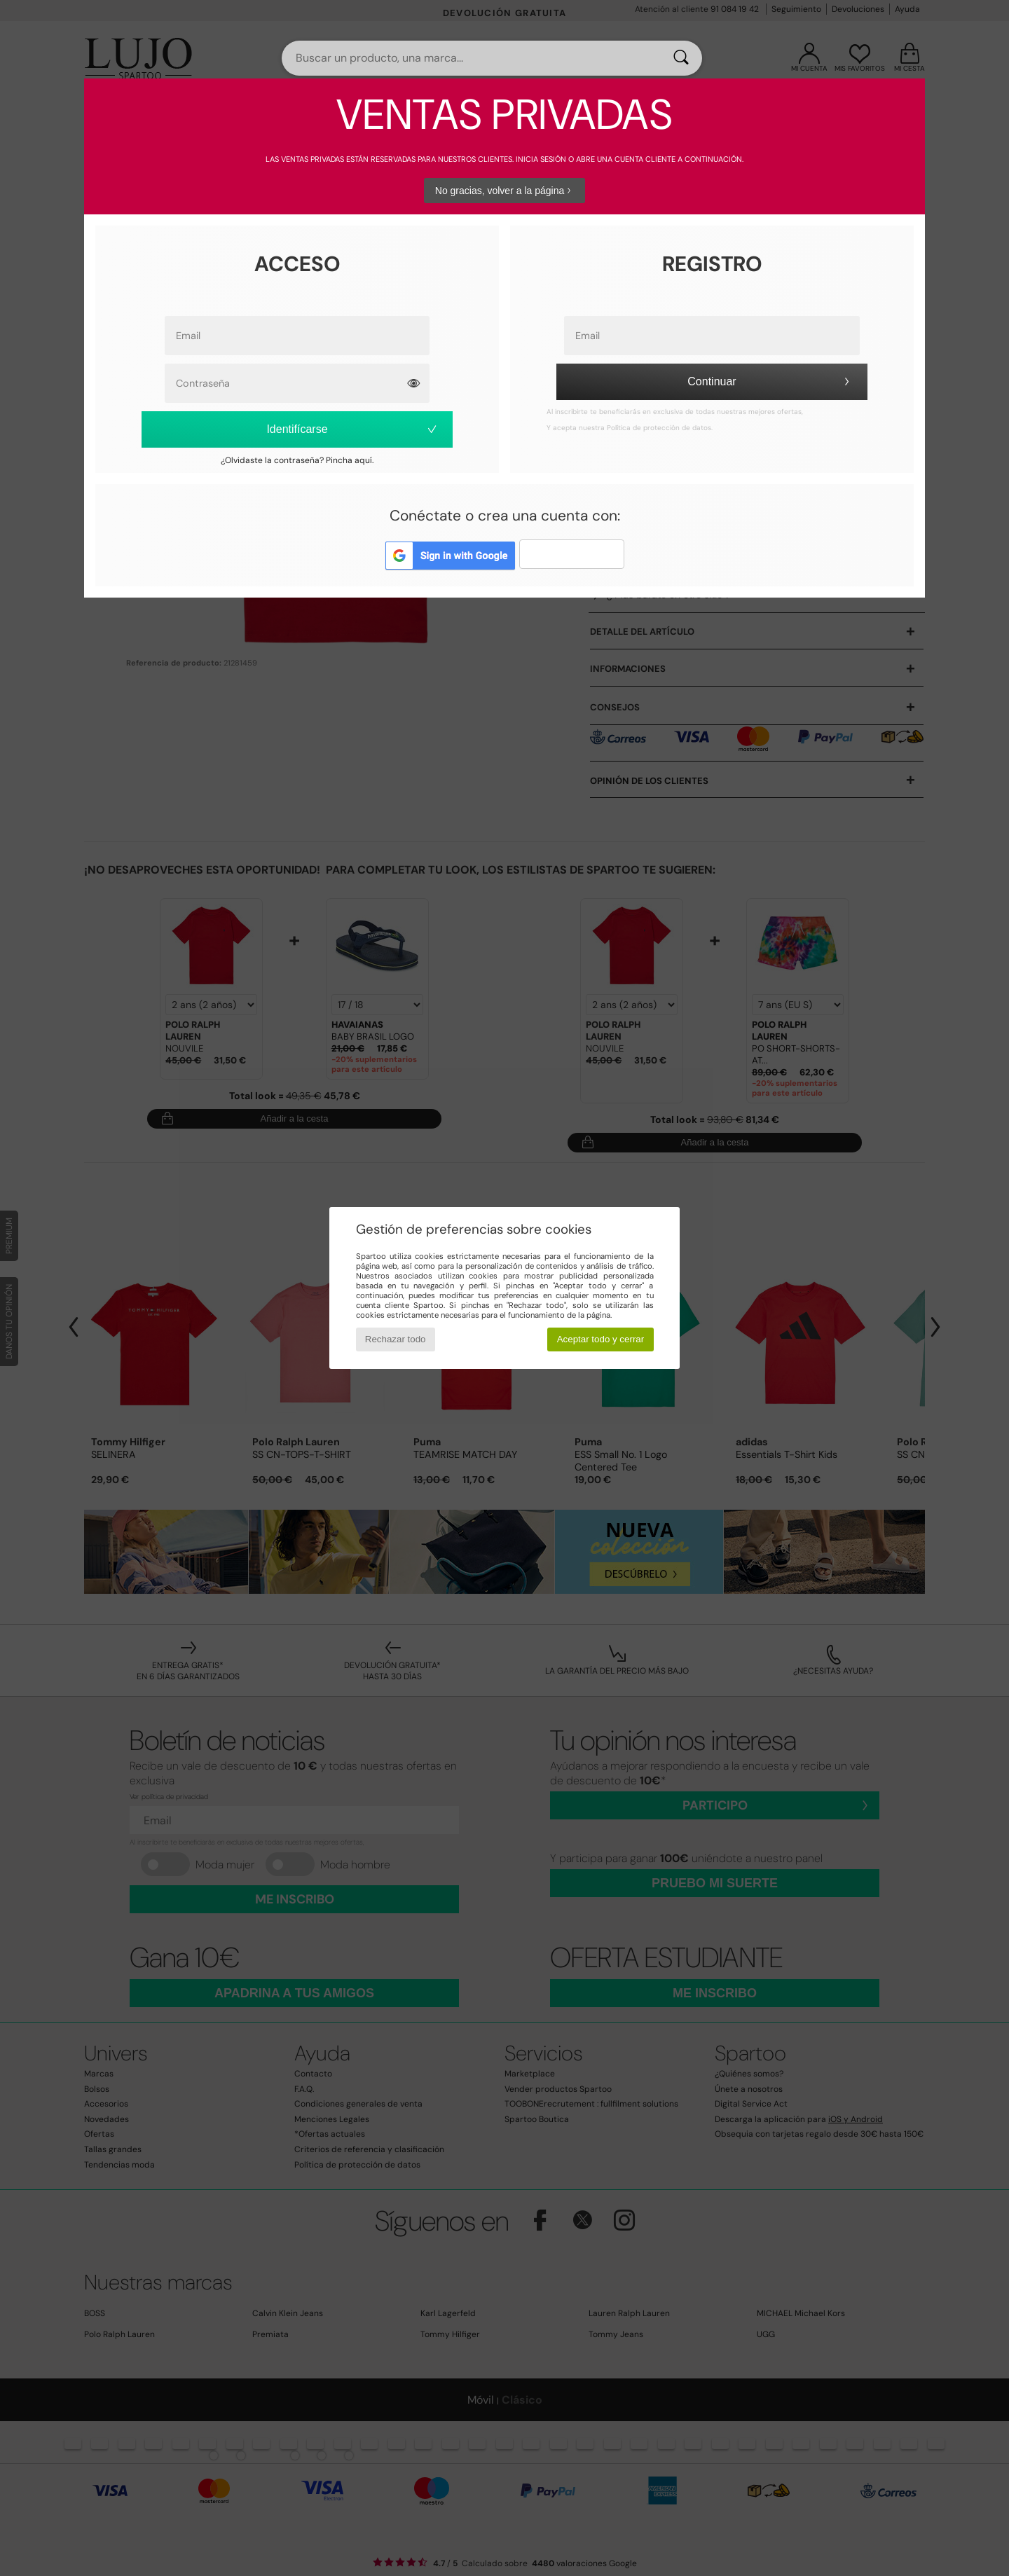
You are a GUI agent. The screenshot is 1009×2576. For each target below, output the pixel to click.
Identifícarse (352, 429)
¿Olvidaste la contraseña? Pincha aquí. (297, 460)
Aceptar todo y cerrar (600, 1339)
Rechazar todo (395, 1339)
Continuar (770, 381)
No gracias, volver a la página (504, 190)
